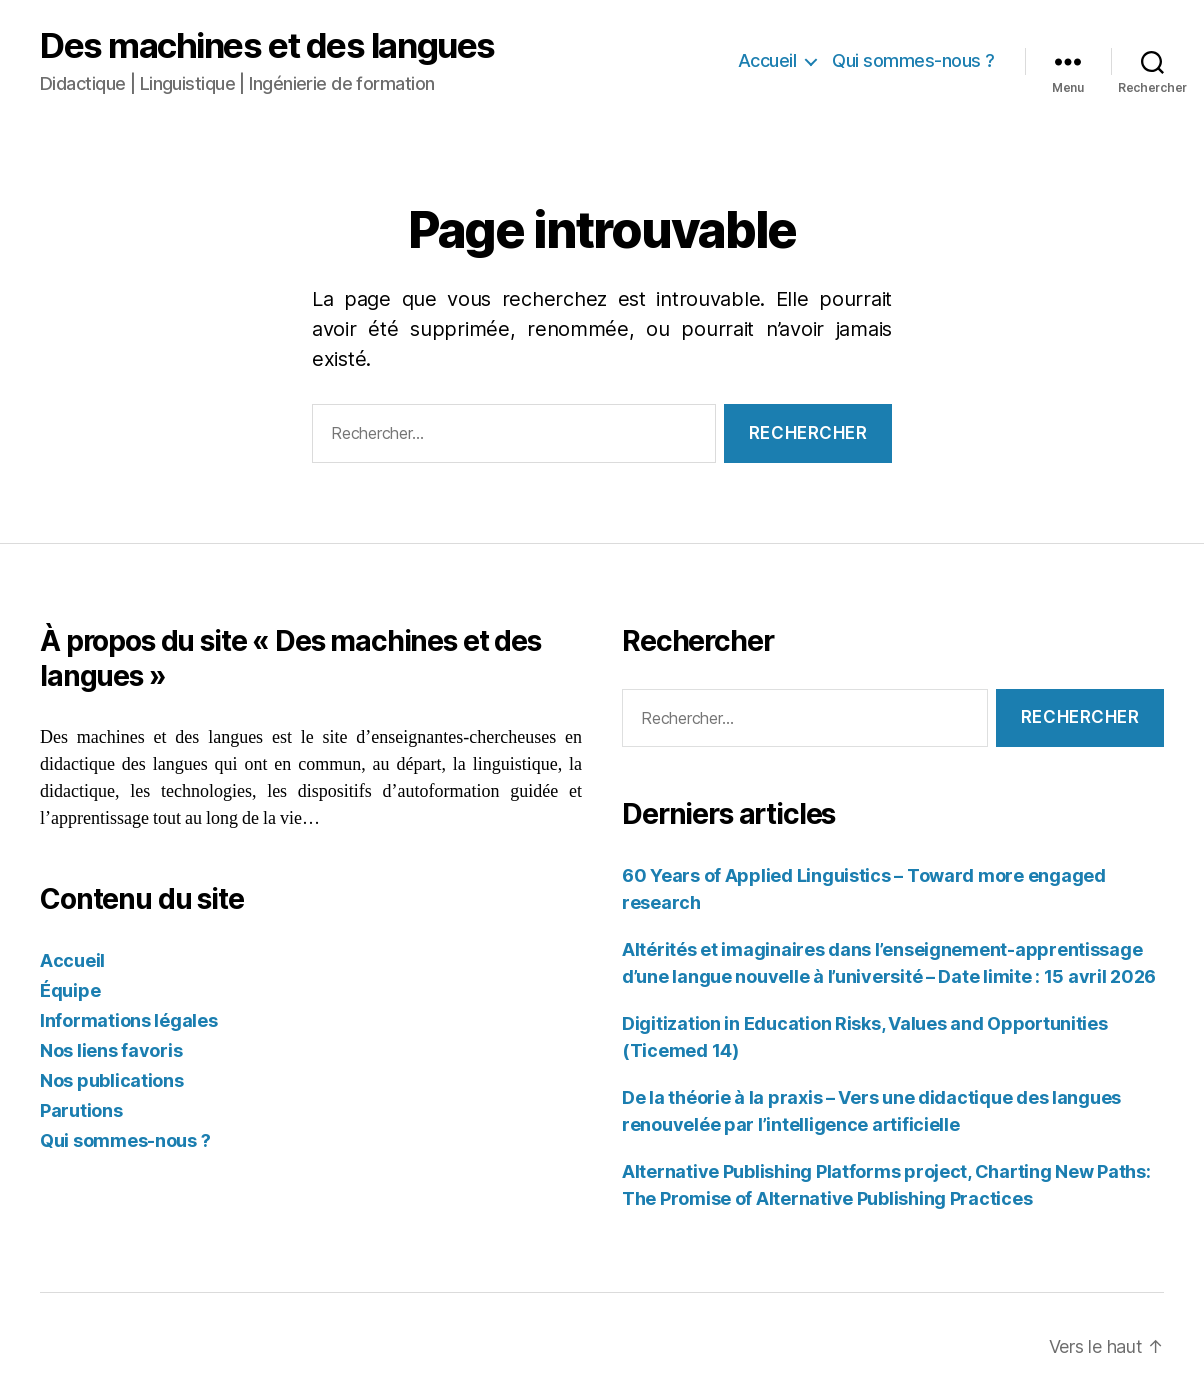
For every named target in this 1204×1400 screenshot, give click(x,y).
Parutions (81, 1110)
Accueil (767, 60)
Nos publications (112, 1080)
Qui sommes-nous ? (913, 60)
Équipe (70, 990)
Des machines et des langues (267, 45)
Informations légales (129, 1020)
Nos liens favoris (111, 1050)
